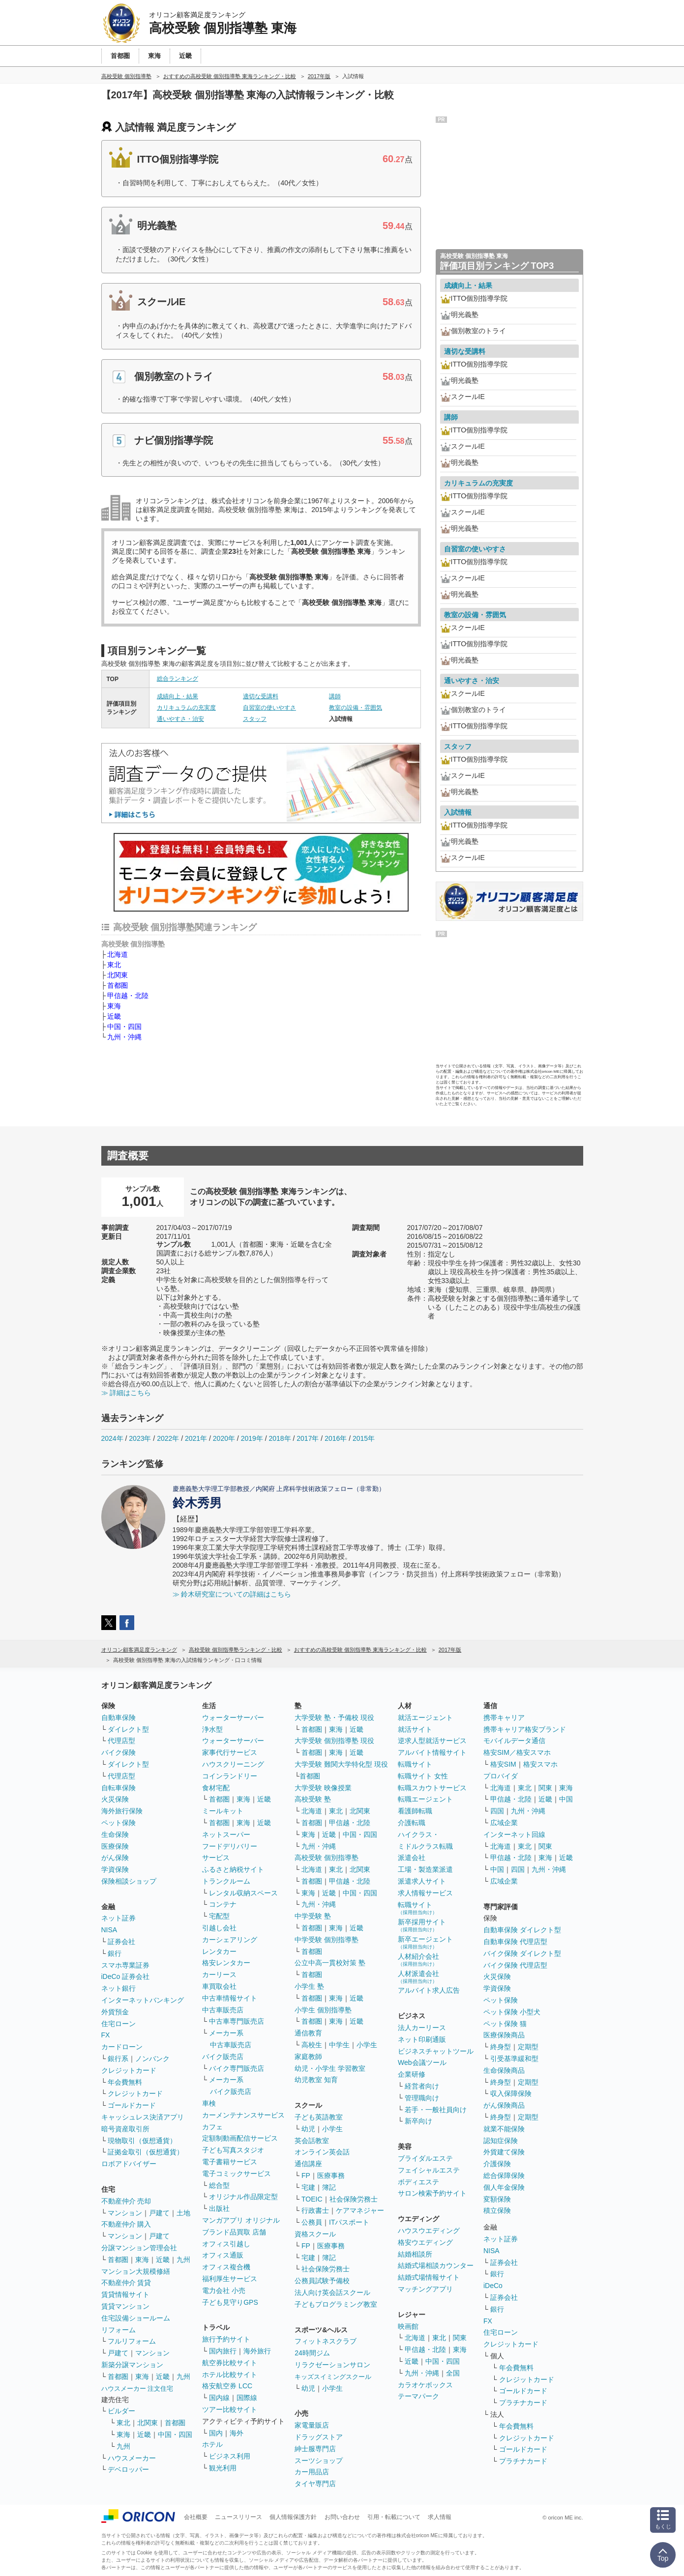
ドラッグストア (319, 2437)
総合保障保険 (504, 2175)
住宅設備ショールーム (135, 2318)
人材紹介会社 (418, 1959)
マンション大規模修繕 (135, 2271)
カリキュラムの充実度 (186, 707)
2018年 (279, 1438)
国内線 (219, 2398)
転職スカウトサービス (432, 1788)
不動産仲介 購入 (126, 2224)
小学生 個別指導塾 (323, 2010)
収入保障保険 (511, 2093)
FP (305, 2175)
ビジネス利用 (229, 2456)
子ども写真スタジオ (233, 2150)
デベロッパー (128, 2469)
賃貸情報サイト (125, 2294)
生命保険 (115, 1834)
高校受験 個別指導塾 (326, 1857)
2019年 (252, 1438)
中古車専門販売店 (236, 2021)
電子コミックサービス (236, 2173)
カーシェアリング (229, 1940)
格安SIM (503, 1764)
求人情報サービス (425, 1893)
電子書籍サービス (229, 2162)
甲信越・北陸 (128, 996)
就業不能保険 (504, 2129)
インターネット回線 (514, 1834)
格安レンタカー (226, 1963)
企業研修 (411, 2074)
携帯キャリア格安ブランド (524, 1729)
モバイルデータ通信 (514, 1741)
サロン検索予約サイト (432, 2193)
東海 (114, 1006)
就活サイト (415, 1729)
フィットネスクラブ (326, 2341)
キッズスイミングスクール (333, 2376)
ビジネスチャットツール (436, 2051)
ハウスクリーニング (233, 1764)
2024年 (112, 1438)
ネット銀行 (118, 1988)
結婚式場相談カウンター (436, 2265)
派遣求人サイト (422, 1881)
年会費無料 (125, 2082)
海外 (236, 2433)
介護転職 (411, 1823)
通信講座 (308, 2164)
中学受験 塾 (313, 1916)
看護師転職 (415, 1811)
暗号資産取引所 (125, 2129)
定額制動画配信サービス (240, 2138)
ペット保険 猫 (505, 2024)
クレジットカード (128, 2070)
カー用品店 (312, 2472)
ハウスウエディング (429, 2230)
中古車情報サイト (229, 1998)
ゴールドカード (132, 2105)
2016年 (336, 1438)
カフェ (212, 2127)
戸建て (159, 2213)
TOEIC (312, 2199)
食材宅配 (216, 1788)
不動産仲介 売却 (126, 2201)
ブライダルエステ (425, 2158)
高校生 (311, 2045)
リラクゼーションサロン (332, 2365)
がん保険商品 (504, 2105)
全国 (453, 2373)
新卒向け (418, 2121)
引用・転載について (393, 2517)
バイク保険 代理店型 (515, 1965)
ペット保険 (118, 1823)
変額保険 (497, 2199)
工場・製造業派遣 (425, 1869)
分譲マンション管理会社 (139, 2248)
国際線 (247, 2398)
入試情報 (458, 812)
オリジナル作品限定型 (243, 2197)
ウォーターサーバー (233, 1717)
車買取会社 (219, 1986)
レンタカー (219, 1951)
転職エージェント (425, 1799)
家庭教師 (308, 2057)
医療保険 (115, 1846)
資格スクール (315, 2234)
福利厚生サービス (229, 2279)
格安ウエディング (425, 2242)
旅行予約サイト (226, 2339)
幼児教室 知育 (316, 2080)
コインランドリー (229, 1776)
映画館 (408, 2326)
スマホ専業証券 (125, 1965)
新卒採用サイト (422, 1925)
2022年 (168, 1438)
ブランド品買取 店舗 (234, 2232)
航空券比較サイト (229, 2363)
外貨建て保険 (504, 2152)
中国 (566, 1799)
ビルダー (121, 2411)
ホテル (212, 2444)
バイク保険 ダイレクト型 (522, 1953)
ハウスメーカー (132, 2458)
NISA (109, 1930)
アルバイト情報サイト (432, 1752)
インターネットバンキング (142, 2000)
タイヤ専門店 (315, 2484)
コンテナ (223, 1904)
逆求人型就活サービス (432, 1741)
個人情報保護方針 (293, 2517)
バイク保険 (118, 1752)
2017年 (308, 1438)
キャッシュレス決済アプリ (142, 2117)
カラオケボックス (425, 2385)
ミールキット (222, 1811)
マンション (125, 2213)
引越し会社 (219, 1928)
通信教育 (308, 2033)
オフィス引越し (226, 2244)
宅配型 (219, 1916)
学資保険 (115, 1869)
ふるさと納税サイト (233, 1869)
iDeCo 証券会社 (125, 1976)
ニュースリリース (238, 2517)
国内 (216, 2433)
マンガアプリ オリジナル (241, 2220)
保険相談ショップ (128, 1881)
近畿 (114, 1016)
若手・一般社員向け (436, 2110)
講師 (335, 696)
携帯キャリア (504, 1717)
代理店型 (121, 1741)
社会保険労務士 (353, 2199)
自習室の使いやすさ (269, 707)
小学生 (367, 2045)
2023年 (140, 1438)
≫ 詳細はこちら (126, 1393)
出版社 (219, 2208)
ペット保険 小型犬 (511, 2012)
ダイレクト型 (128, 1729)
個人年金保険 (504, 2187)
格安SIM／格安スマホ (517, 1752)
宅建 (308, 2187)
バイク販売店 (222, 2057)
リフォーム (118, 2330)
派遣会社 (411, 1857)
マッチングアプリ (425, 2289)
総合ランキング (177, 678)
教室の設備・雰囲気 (355, 707)
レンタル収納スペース (243, 1893)
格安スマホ (540, 1764)
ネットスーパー (226, 1834)
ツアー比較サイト (229, 2409)
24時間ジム (312, 2353)
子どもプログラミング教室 (336, 2304)
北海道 (117, 954)
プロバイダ (500, 1776)
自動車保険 (118, 1717)
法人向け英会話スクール (332, 2292)
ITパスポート (349, 2222)
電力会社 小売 (223, 2290)
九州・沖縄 (124, 1037)
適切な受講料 (260, 696)
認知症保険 (500, 2141)
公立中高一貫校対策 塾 (330, 1963)
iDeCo (493, 2286)
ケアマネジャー (360, 2210)
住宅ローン (118, 2024)
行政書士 (315, 2210)
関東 (460, 2338)
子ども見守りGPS (230, 2302)
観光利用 (223, 2468)
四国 (497, 1811)
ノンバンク (152, 2058)
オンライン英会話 (322, 2152)
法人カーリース (422, 2028)
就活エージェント (425, 1717)
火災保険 (115, 1799)
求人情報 (439, 2517)
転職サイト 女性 (423, 1776)
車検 (209, 2103)
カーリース (219, 1974)
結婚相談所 (415, 2254)
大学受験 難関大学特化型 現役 (341, 1764)
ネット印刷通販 (422, 2039)
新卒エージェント (425, 1942)
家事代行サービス (229, 1752)
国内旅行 (223, 2351)
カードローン (122, 2047)
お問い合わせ (342, 2517)
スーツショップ (319, 2460)
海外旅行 (257, 2351)
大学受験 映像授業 (323, 1788)
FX (105, 2035)
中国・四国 (124, 1026)
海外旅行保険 (122, 1811)
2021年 (196, 1438)
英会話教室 (312, 2141)
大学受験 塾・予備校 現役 (334, 1717)
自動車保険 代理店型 (515, 1942)
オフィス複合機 (226, 2267)
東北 (114, 965)
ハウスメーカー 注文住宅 (137, 2388)
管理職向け (422, 2098)
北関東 (117, 975)
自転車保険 (118, 1788)
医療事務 (331, 2175)
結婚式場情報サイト (429, 2277)
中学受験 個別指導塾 (326, 1940)
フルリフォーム (132, 2341)
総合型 (219, 2185)
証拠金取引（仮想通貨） (145, 2152)
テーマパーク (418, 2396)
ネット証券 (118, 1918)
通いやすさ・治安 (180, 719)
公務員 (311, 2222)
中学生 (339, 2045)
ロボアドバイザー (128, 2164)
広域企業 (504, 1823)
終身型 (500, 2047)
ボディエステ (418, 2182)
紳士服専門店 (315, 2449)
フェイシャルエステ (429, 2170)
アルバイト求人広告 (429, 1990)
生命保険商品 (504, 2070)
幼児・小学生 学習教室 (330, 2068)
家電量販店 (312, 2425)
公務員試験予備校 (322, 2281)
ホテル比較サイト (229, 2374)
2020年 (224, 1438)
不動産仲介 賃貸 (126, 2283)
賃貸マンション (125, 2306)
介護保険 (497, 2164)
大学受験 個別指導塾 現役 (334, 1741)
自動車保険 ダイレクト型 (522, 1930)
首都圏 (117, 985)
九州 (183, 2259)
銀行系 (118, 2058)
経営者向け (422, 2086)
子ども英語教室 (319, 2117)
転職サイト (415, 1764)
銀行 (114, 1953)
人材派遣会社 (418, 1977)
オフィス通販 (222, 2255)
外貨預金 (115, 2012)
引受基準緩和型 (514, 2058)
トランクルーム (226, 1881)
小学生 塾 (309, 1986)
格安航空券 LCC (227, 2386)
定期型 (528, 2047)
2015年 (364, 1438)
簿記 (329, 2187)
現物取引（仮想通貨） (142, 2141)
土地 (183, 2213)
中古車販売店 (222, 2010)
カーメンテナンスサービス (243, 2115)
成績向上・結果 (177, 696)
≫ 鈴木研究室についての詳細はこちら (232, 1594)
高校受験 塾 (313, 1799)
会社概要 (196, 2517)
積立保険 (497, 2210)
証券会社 (121, 1942)
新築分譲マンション (132, 2365)
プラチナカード (523, 2402)
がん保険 (115, 1857)
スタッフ (255, 719)
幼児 (308, 2129)
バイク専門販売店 (236, 2068)
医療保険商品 (504, 2035)
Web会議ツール (422, 2062)
